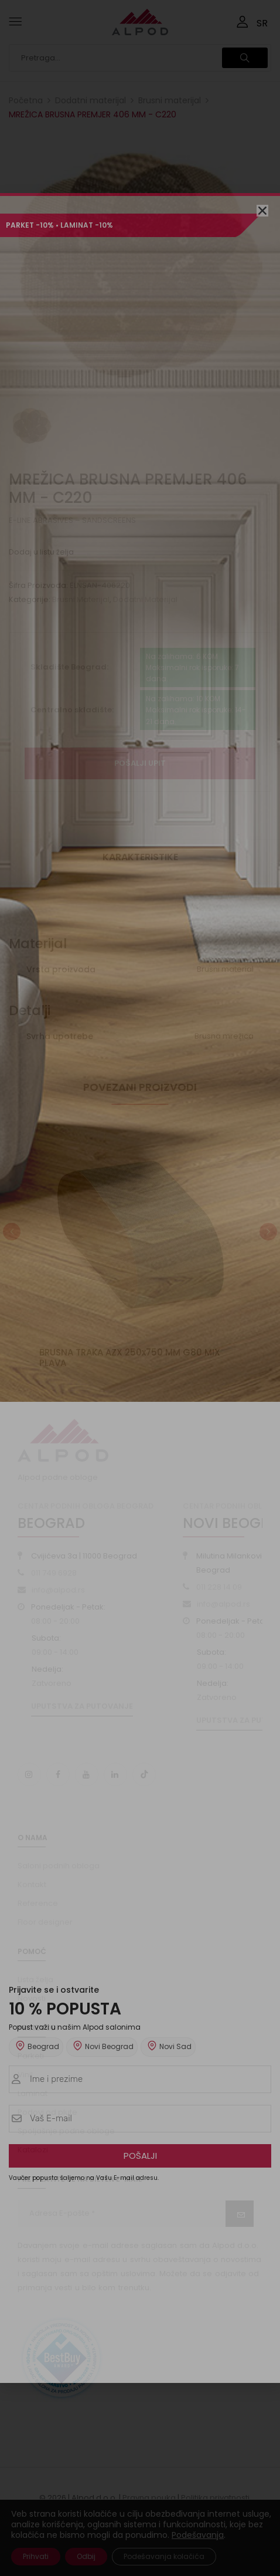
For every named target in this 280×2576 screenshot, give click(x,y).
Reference (38, 1903)
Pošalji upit (140, 763)
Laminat (32, 2093)
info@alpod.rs (58, 1589)
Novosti (32, 1998)
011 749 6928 (54, 1572)
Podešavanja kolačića (164, 2556)
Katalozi (33, 2149)
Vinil (25, 2074)
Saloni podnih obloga (59, 1865)
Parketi (31, 2055)
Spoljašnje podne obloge (66, 2130)
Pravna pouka (149, 2497)
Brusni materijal (169, 100)
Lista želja (35, 1979)
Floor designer (45, 1922)
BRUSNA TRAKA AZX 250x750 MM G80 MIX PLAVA (129, 1357)
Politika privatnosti (215, 2497)
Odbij (86, 2556)
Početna (26, 100)
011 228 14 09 (219, 1587)
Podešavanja (198, 2535)
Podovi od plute (47, 2112)
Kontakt (32, 1884)
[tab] (140, 862)
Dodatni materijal (90, 100)
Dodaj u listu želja (41, 551)
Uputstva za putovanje (82, 1706)
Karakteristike (140, 857)
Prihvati (36, 2556)
